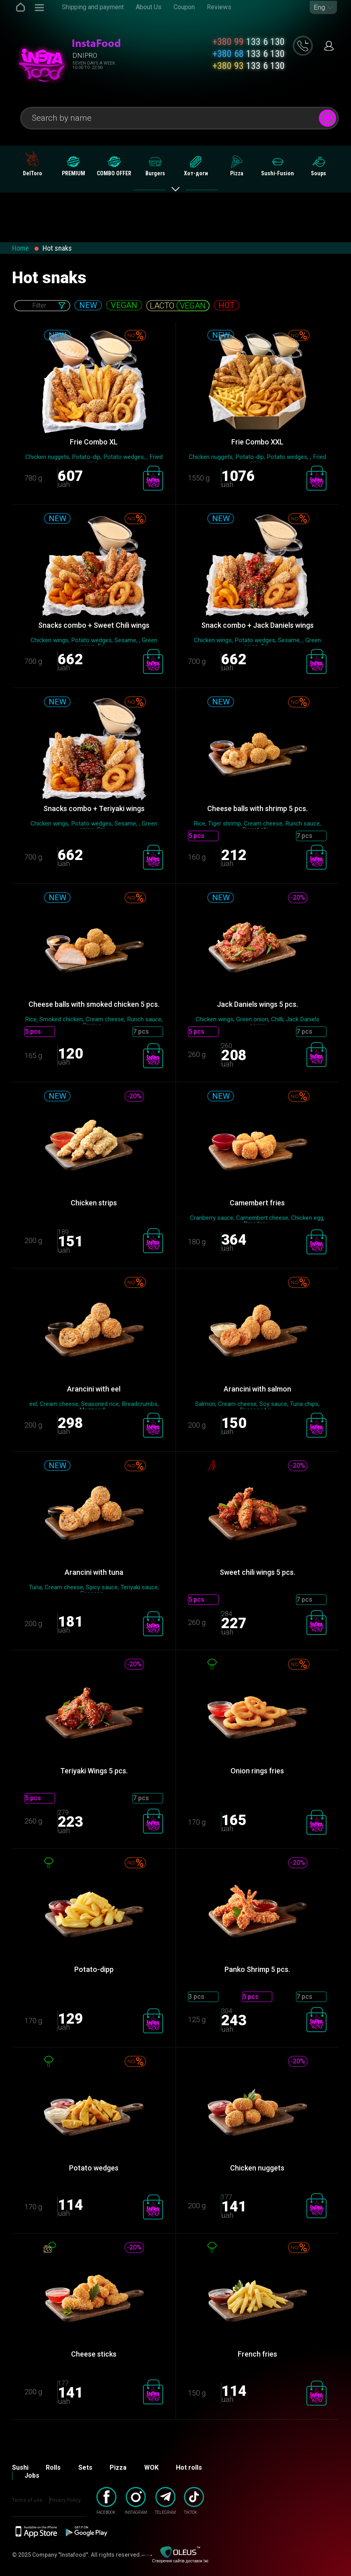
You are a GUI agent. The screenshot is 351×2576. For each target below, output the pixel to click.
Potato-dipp (94, 1969)
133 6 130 (248, 41)
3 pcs (196, 1996)
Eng (319, 7)
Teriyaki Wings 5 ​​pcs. (94, 1771)
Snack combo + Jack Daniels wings (257, 625)
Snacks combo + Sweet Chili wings (93, 625)
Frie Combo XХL (257, 442)
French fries (257, 2354)
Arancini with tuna (94, 1572)
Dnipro (84, 55)
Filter (39, 305)
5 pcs (196, 836)
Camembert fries (257, 1203)
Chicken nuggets (257, 2168)
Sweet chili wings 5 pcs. (257, 1572)
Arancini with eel (93, 1389)
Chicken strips (94, 1203)
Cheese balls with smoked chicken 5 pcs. (94, 1004)
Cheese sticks (93, 2354)
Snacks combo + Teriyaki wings (94, 808)
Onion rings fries (257, 1771)
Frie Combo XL (94, 442)
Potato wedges (93, 2168)
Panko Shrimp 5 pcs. (257, 1969)
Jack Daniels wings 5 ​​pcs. (257, 1004)
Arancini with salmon (257, 1389)
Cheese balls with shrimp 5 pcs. (257, 808)
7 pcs (304, 836)
